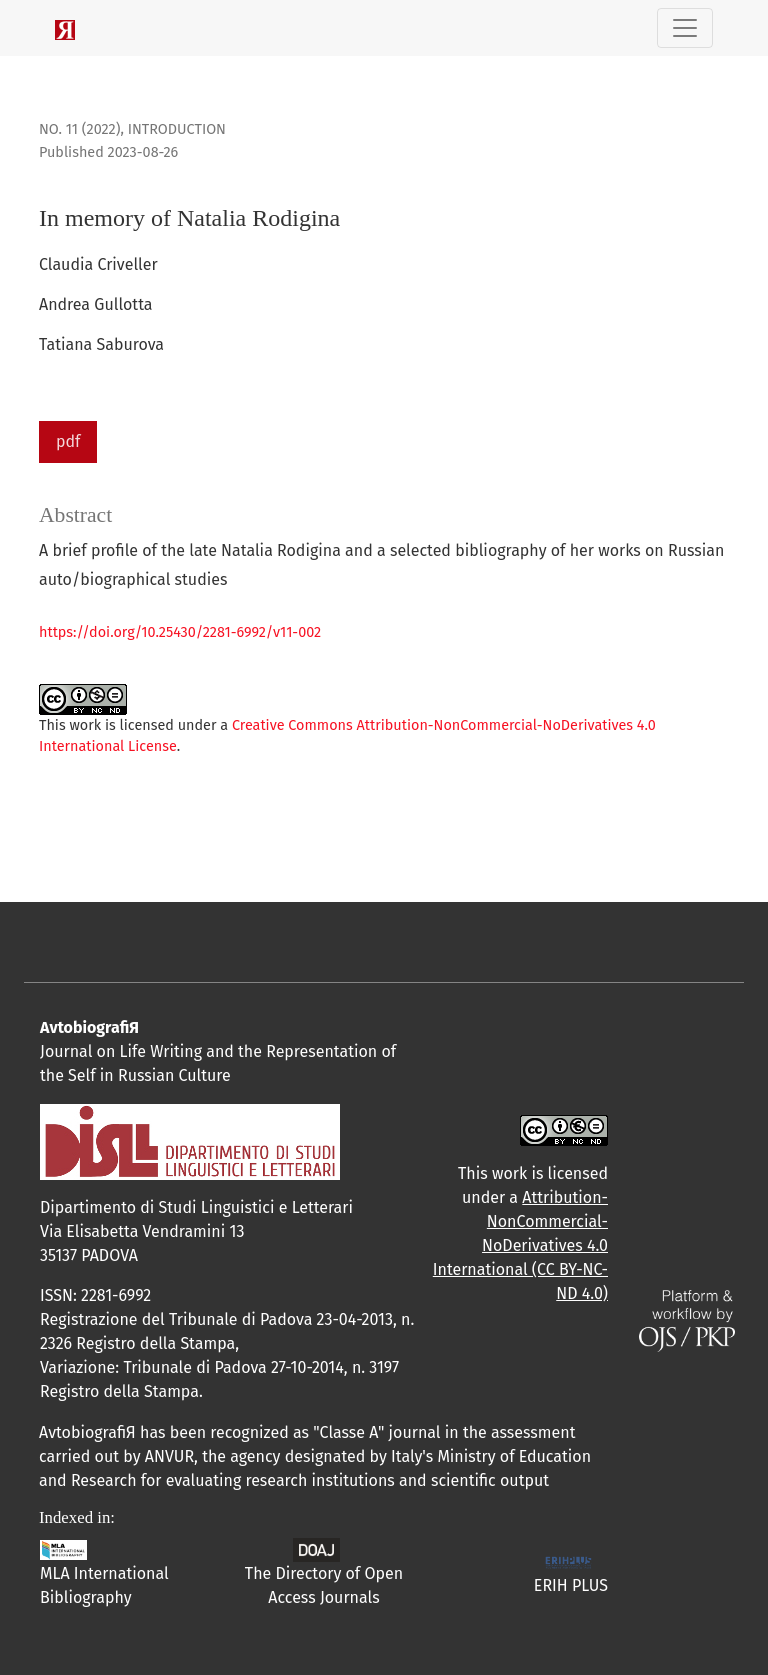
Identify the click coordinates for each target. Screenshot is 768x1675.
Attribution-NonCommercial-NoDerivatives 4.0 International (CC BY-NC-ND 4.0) (520, 1245)
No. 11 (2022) (79, 129)
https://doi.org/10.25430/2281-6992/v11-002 (180, 632)
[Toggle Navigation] (685, 28)
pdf (68, 441)
